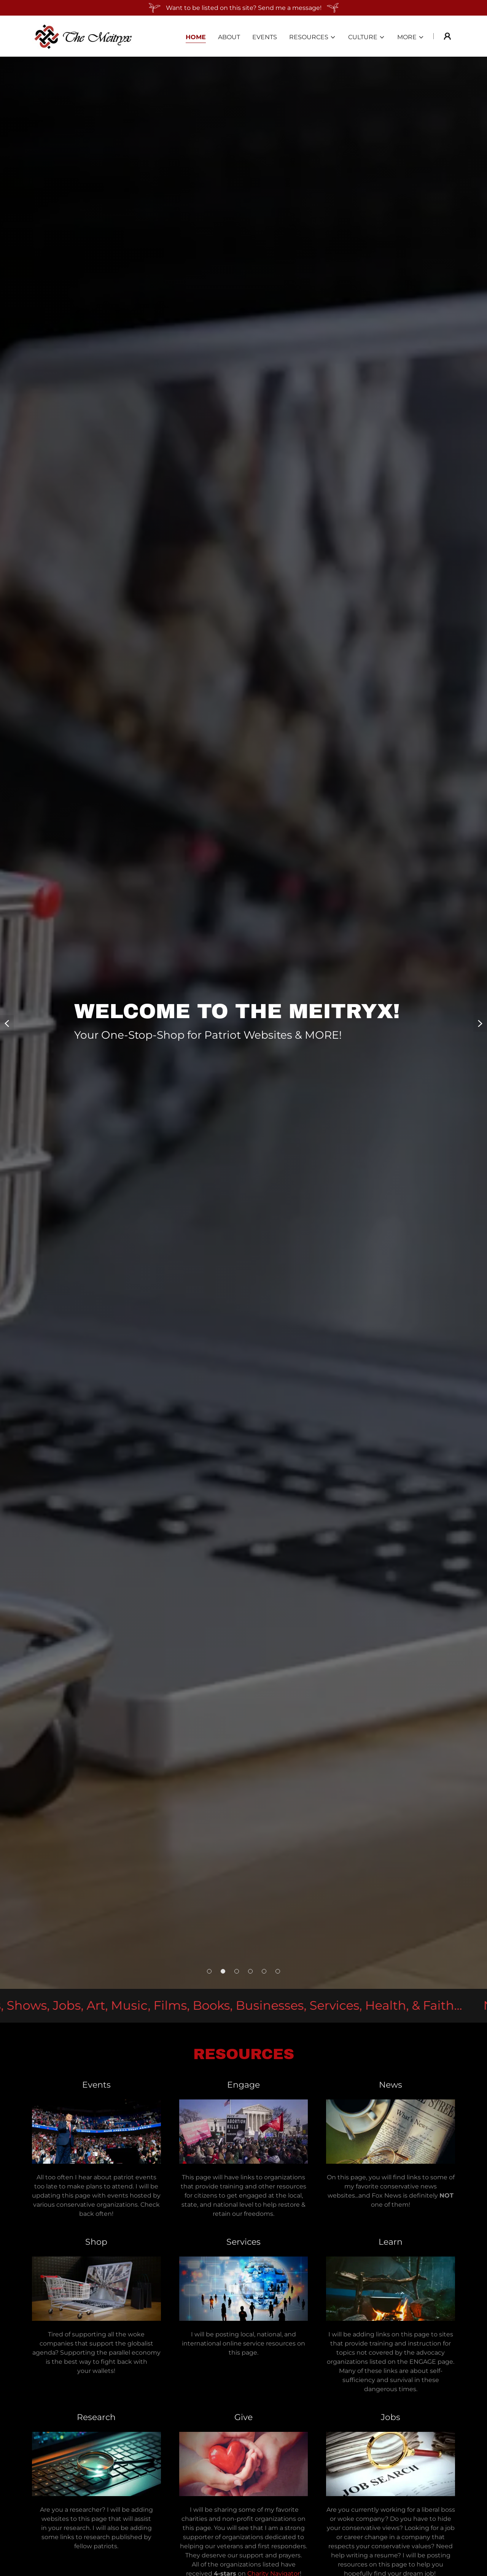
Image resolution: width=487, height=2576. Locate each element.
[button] (312, 37)
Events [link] (264, 37)
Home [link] (196, 37)
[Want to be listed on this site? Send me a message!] (243, 8)
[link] (83, 35)
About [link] (229, 37)
